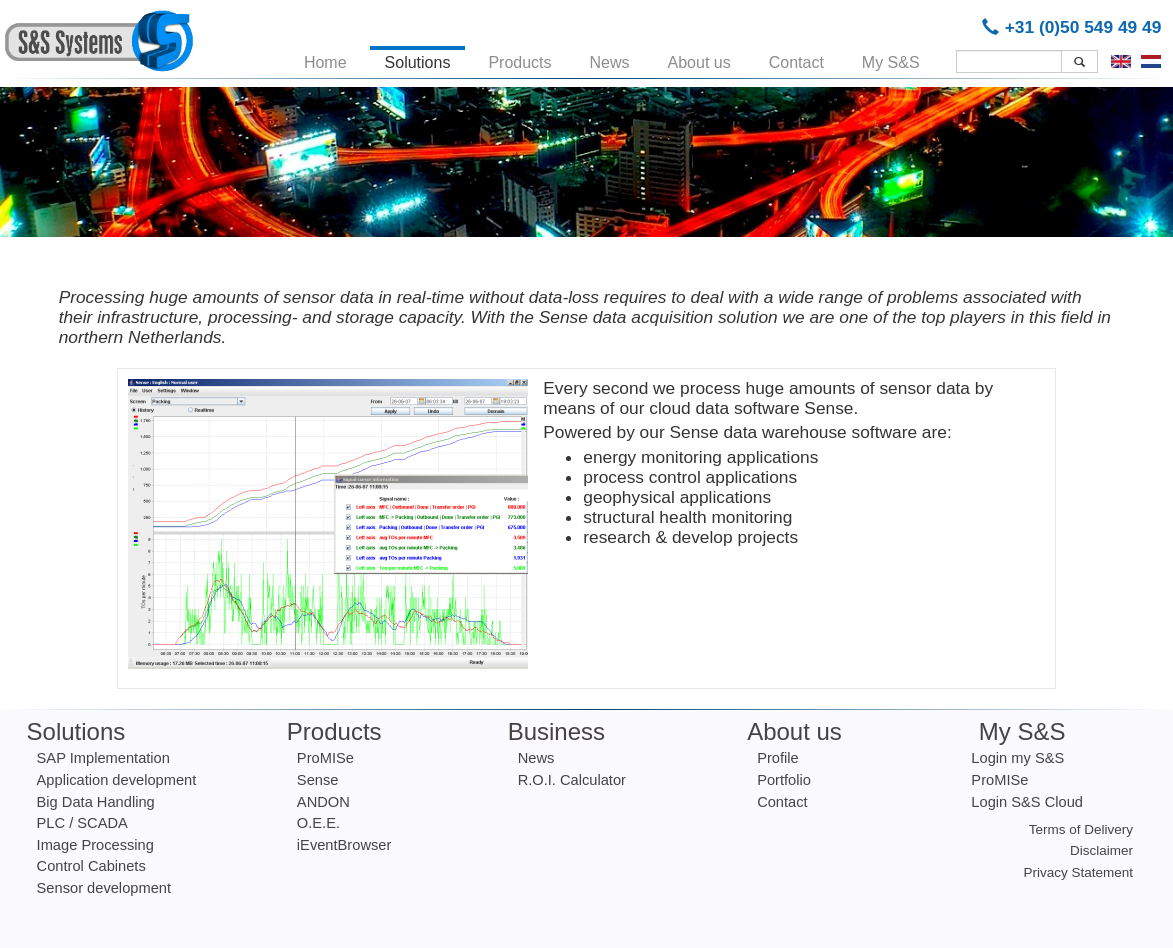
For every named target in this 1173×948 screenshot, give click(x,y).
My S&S (891, 58)
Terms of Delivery (1081, 829)
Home (325, 58)
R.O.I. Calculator (572, 780)
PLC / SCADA (82, 823)
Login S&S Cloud (1027, 802)
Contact (796, 58)
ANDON (323, 802)
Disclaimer (1101, 850)
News (610, 58)
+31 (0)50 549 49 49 (1075, 27)
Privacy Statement (1078, 872)
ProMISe (325, 758)
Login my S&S (1017, 758)
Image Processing (95, 845)
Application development (117, 780)
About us (699, 58)
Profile (778, 758)
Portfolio (784, 780)
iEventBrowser (344, 845)
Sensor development (104, 888)
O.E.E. (318, 823)
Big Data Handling (96, 802)
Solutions (418, 58)
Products (519, 58)
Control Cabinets (91, 866)
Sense (318, 780)
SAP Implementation (103, 758)
